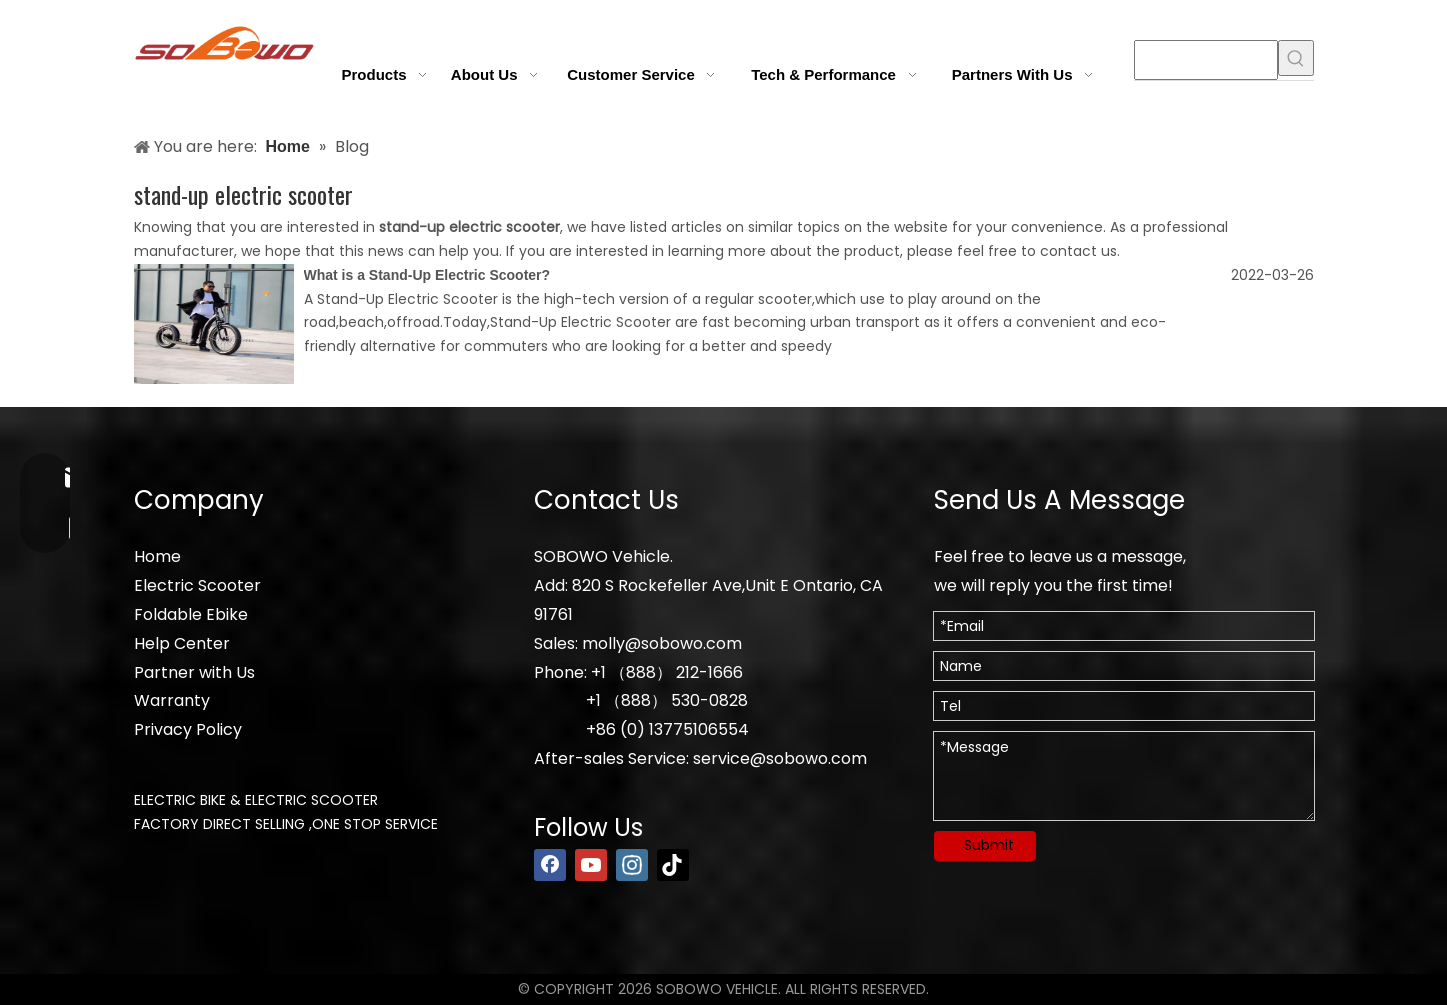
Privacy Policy (188, 729)
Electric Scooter (197, 585)
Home (157, 556)
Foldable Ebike (191, 614)
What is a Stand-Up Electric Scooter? (427, 275)
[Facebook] (550, 865)
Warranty (172, 700)
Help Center (182, 643)
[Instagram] (632, 865)
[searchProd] (1206, 60)
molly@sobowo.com (662, 643)
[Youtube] (591, 865)
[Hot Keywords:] (1296, 58)
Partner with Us (194, 672)
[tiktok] (673, 865)
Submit (989, 845)
